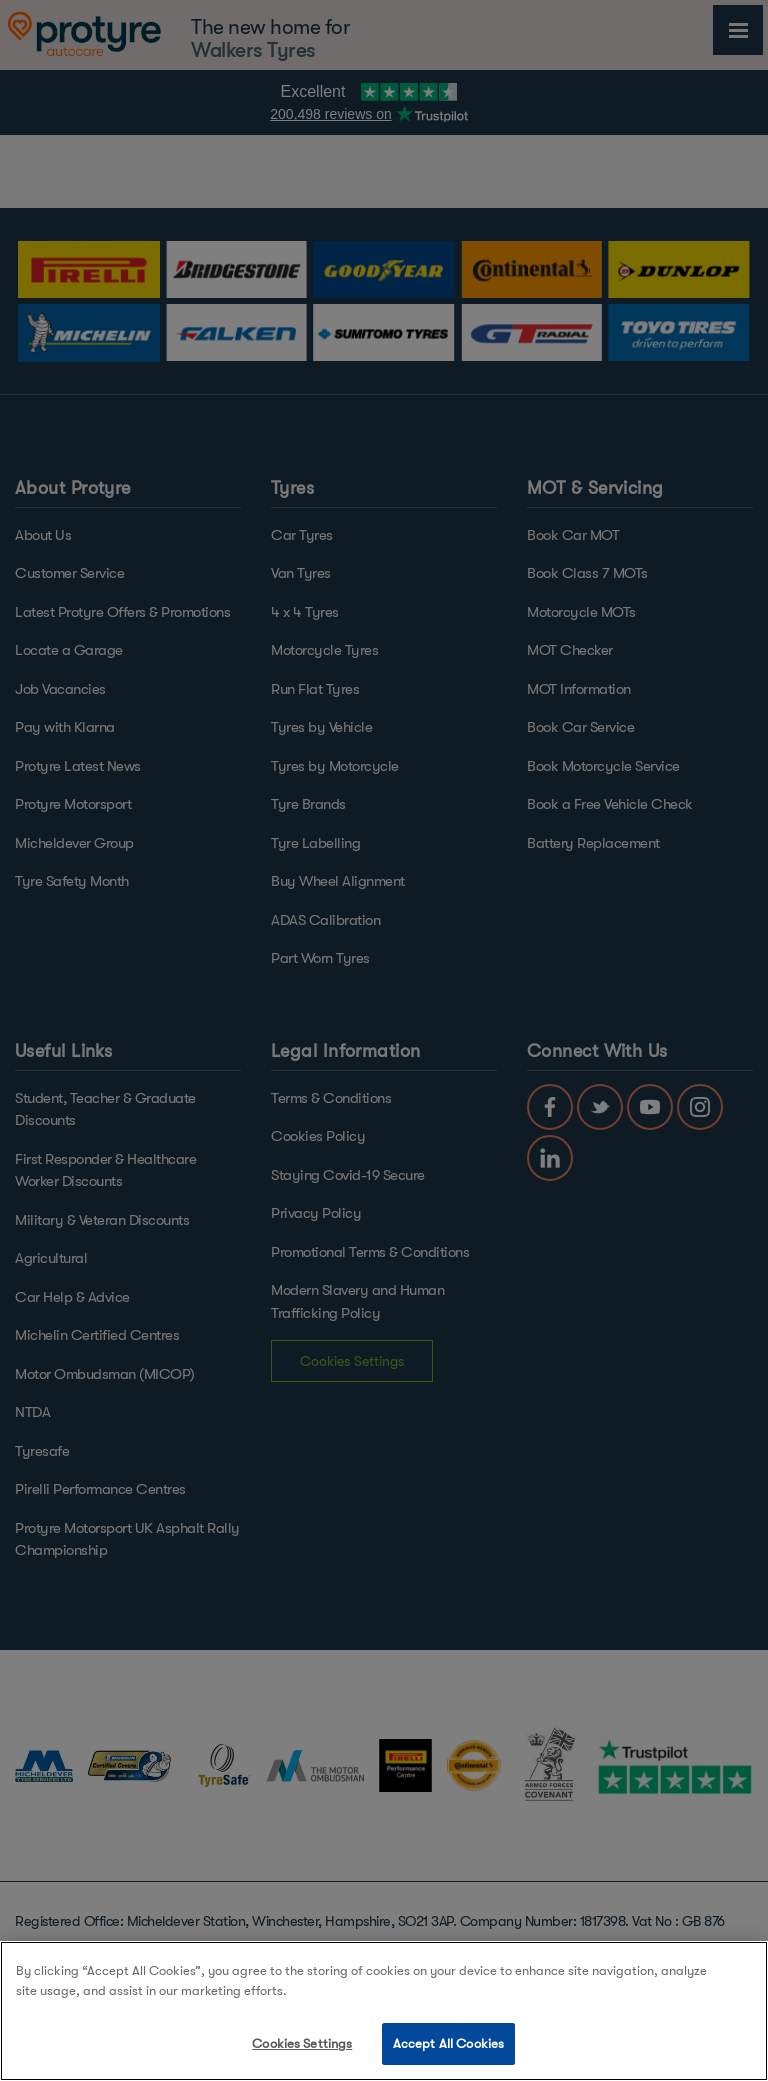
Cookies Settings (302, 2043)
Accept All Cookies (448, 2043)
